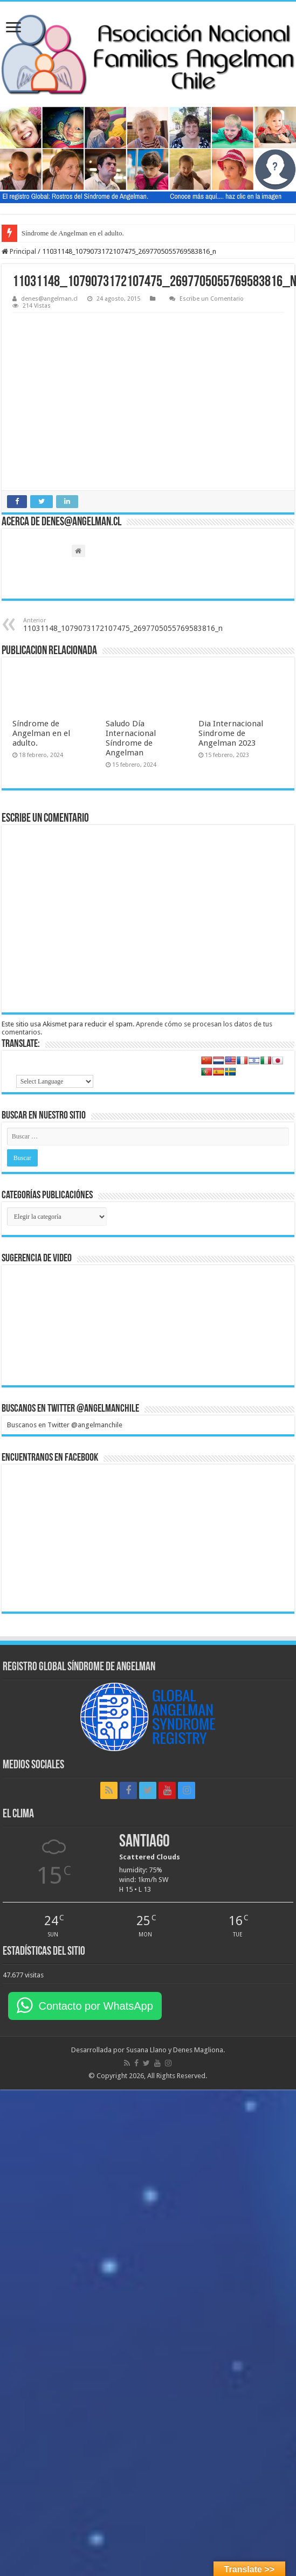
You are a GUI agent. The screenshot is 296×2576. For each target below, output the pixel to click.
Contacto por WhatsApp (95, 2006)
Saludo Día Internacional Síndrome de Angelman (131, 738)
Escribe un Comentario (212, 298)
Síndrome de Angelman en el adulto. (73, 233)
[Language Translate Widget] (54, 1081)
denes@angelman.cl (49, 298)
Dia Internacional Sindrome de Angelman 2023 (230, 733)
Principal (19, 251)
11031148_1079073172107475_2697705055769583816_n (123, 625)
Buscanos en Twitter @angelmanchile (70, 1409)
